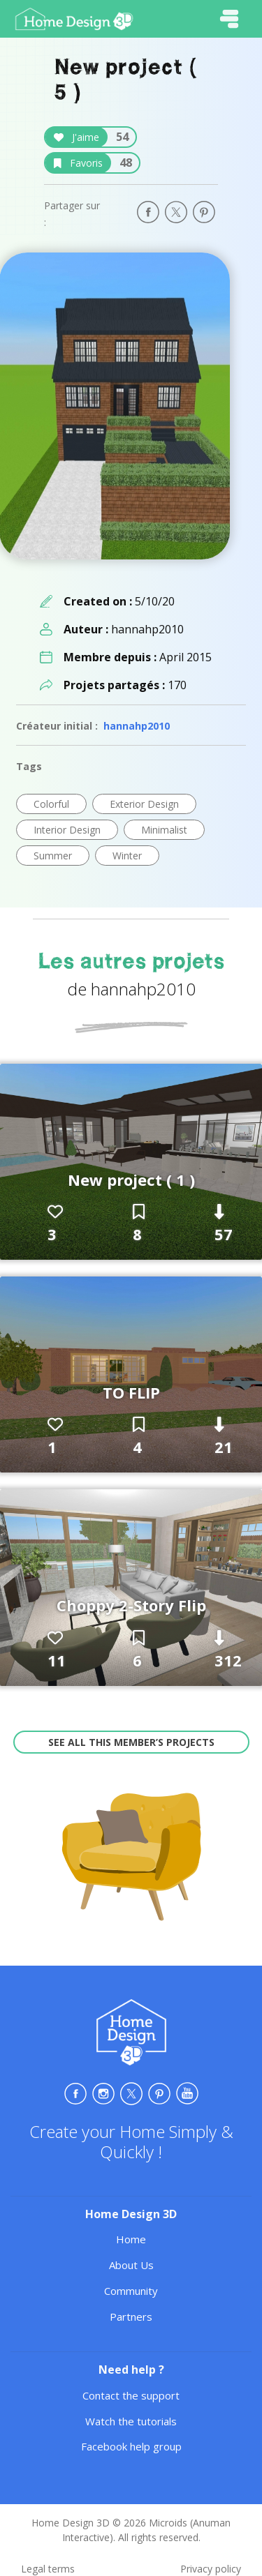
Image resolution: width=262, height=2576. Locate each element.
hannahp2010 (136, 725)
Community (131, 2291)
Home (131, 2239)
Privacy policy (210, 2568)
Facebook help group (131, 2446)
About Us (131, 2265)
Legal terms (48, 2568)
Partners (131, 2316)
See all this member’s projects (131, 1742)
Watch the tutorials (131, 2421)
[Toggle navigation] (229, 19)
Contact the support (131, 2395)
